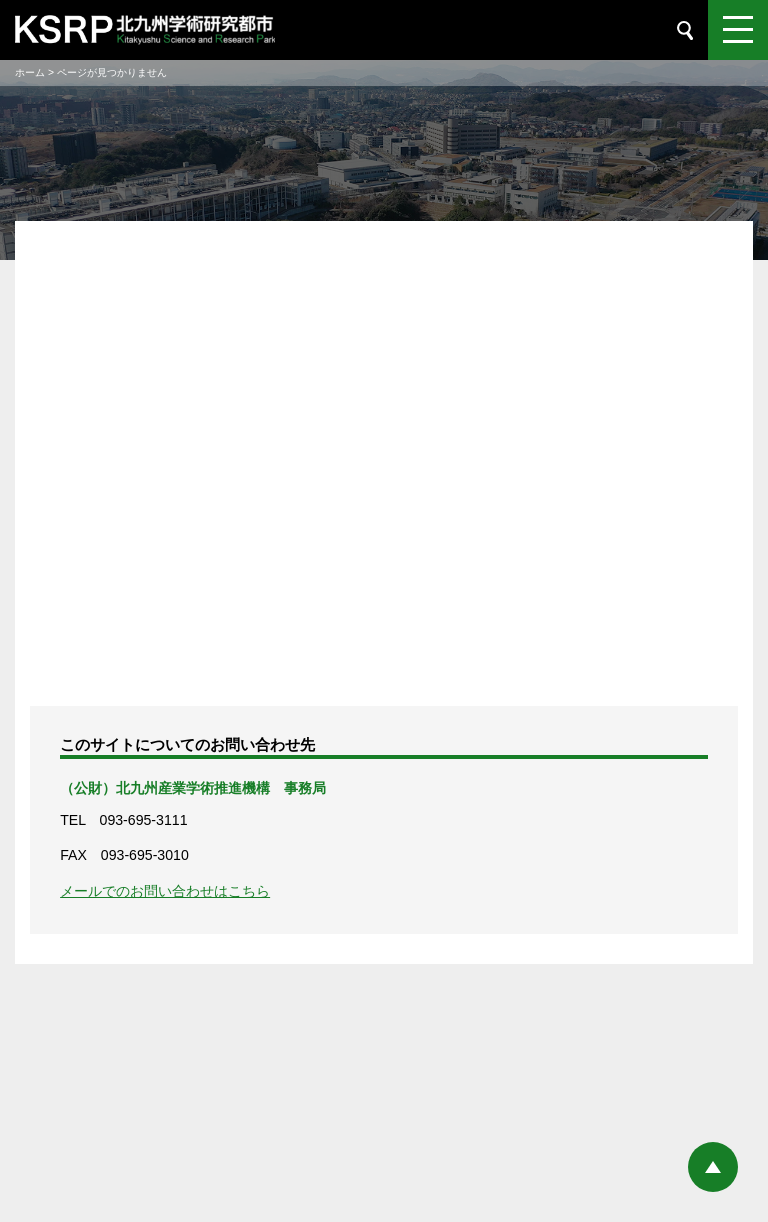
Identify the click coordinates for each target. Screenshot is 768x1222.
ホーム (30, 72)
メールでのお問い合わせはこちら (165, 891)
